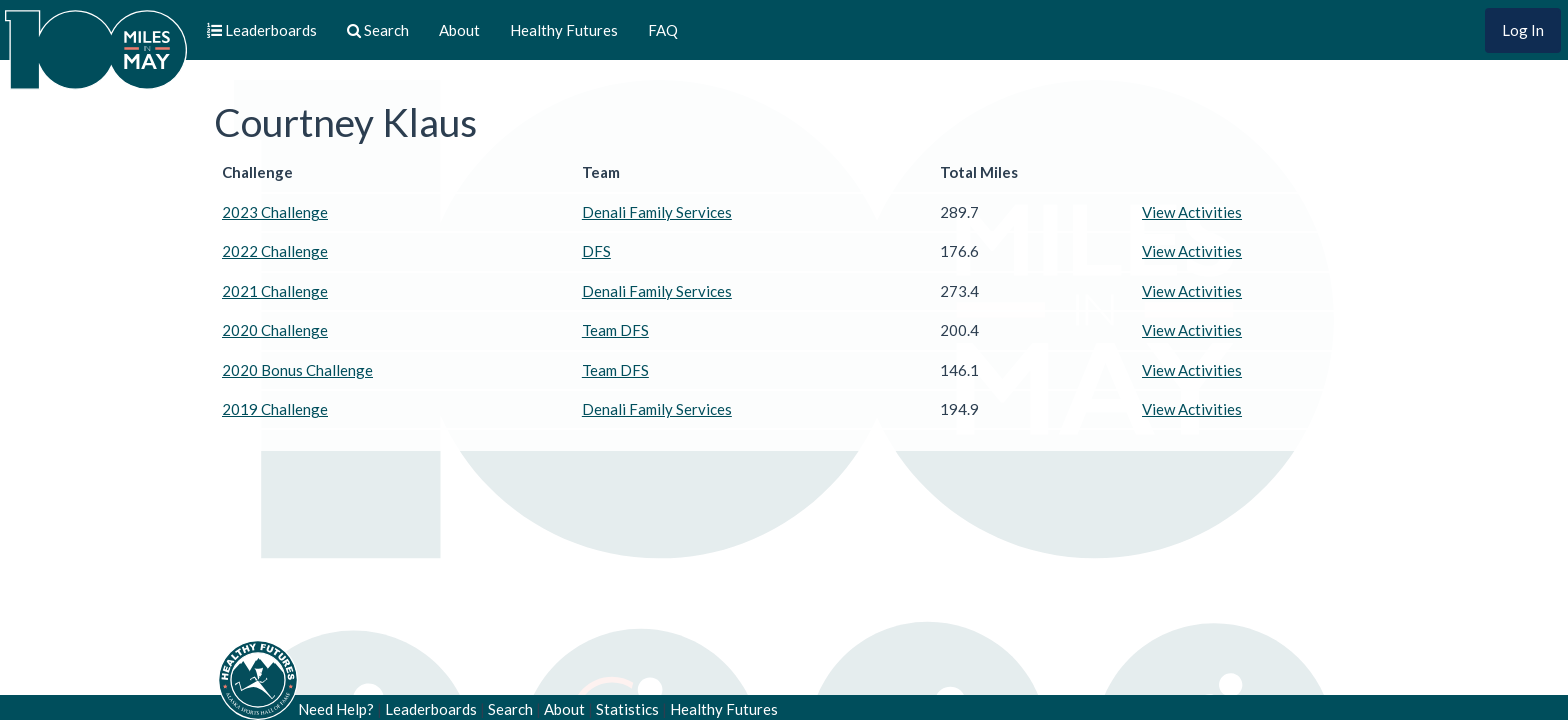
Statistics (627, 709)
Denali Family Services (657, 212)
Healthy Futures (564, 30)
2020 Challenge (275, 330)
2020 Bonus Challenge (297, 370)
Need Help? (336, 709)
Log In (1523, 30)
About (459, 30)
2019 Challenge (275, 409)
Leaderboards (431, 709)
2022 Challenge (275, 251)
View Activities (1192, 212)
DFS (596, 251)
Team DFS (615, 330)
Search (510, 709)
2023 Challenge (275, 212)
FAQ (663, 30)
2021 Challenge (275, 291)
